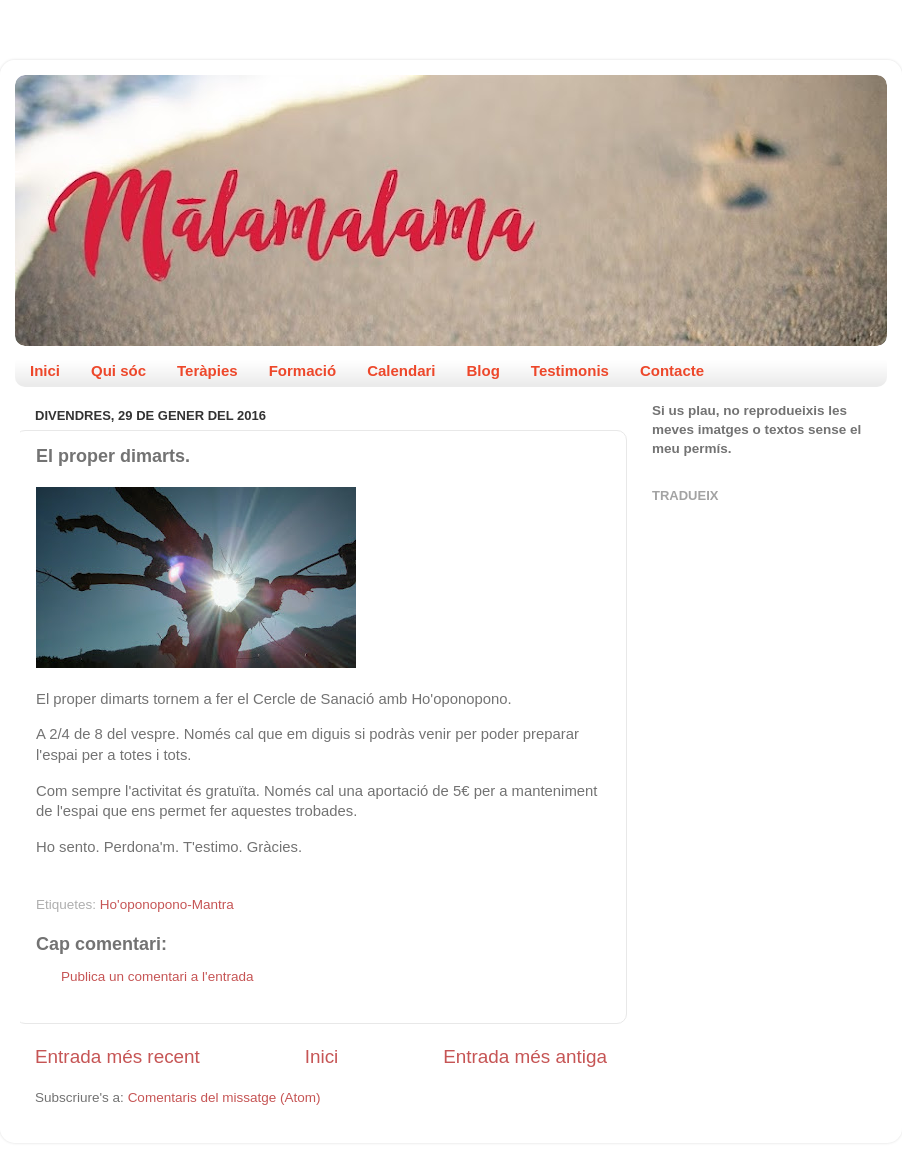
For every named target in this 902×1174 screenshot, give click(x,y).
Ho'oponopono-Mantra (167, 904)
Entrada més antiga (525, 1056)
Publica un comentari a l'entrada (157, 976)
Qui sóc (118, 370)
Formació (303, 370)
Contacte (672, 370)
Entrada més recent (117, 1056)
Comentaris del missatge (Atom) (224, 1097)
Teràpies (207, 370)
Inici (45, 370)
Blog (483, 370)
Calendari (401, 370)
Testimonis (570, 370)
